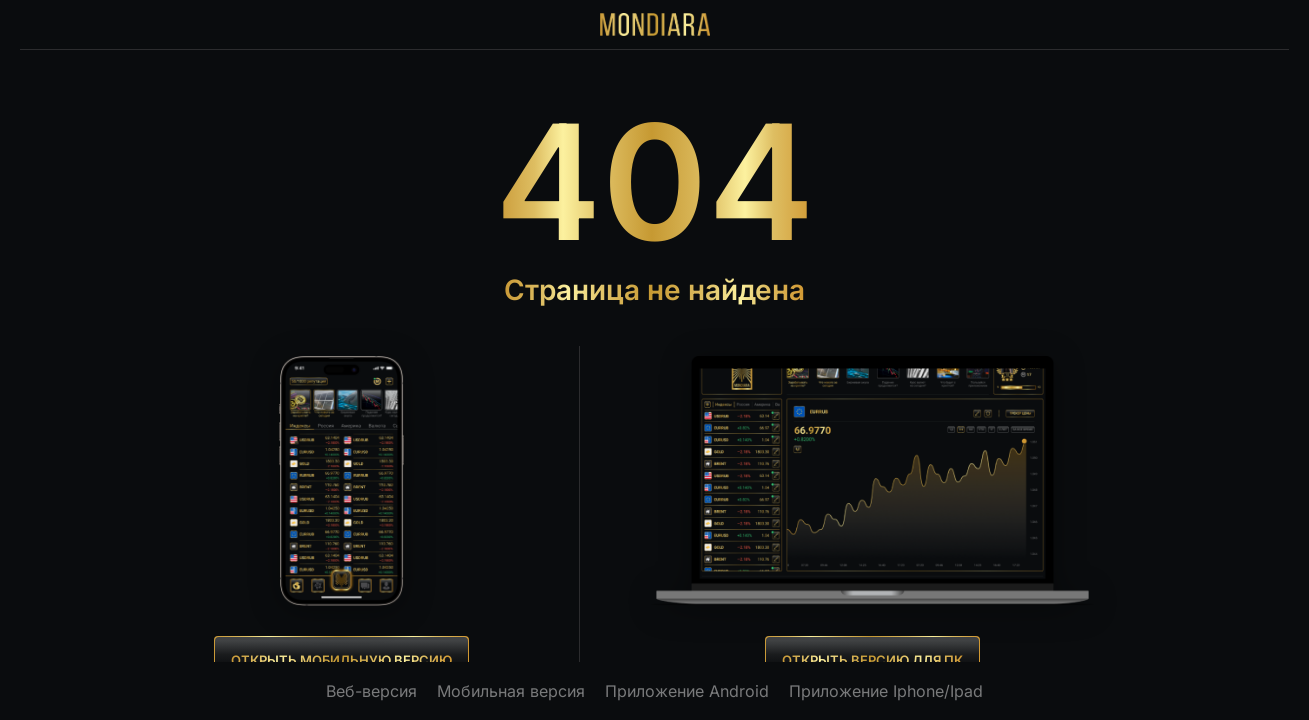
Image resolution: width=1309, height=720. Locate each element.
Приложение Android (687, 691)
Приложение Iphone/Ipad (886, 691)
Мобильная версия (511, 691)
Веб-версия (371, 691)
